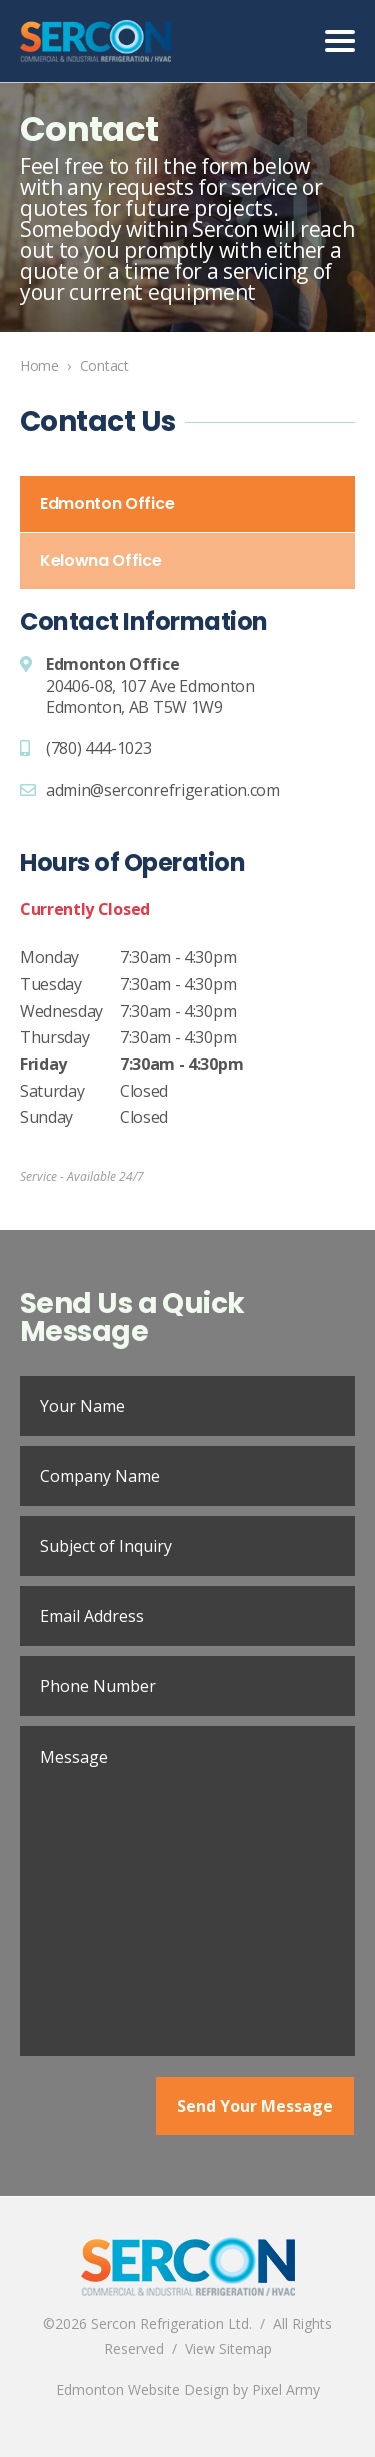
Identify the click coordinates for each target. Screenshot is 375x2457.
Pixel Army (286, 2389)
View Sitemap (228, 2348)
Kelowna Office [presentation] (101, 560)
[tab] (187, 504)
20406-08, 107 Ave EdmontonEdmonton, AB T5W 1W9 (150, 696)
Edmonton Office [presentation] (107, 503)
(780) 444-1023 (99, 748)
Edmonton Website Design (142, 2389)
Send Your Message (255, 2106)
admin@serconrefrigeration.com (163, 790)
